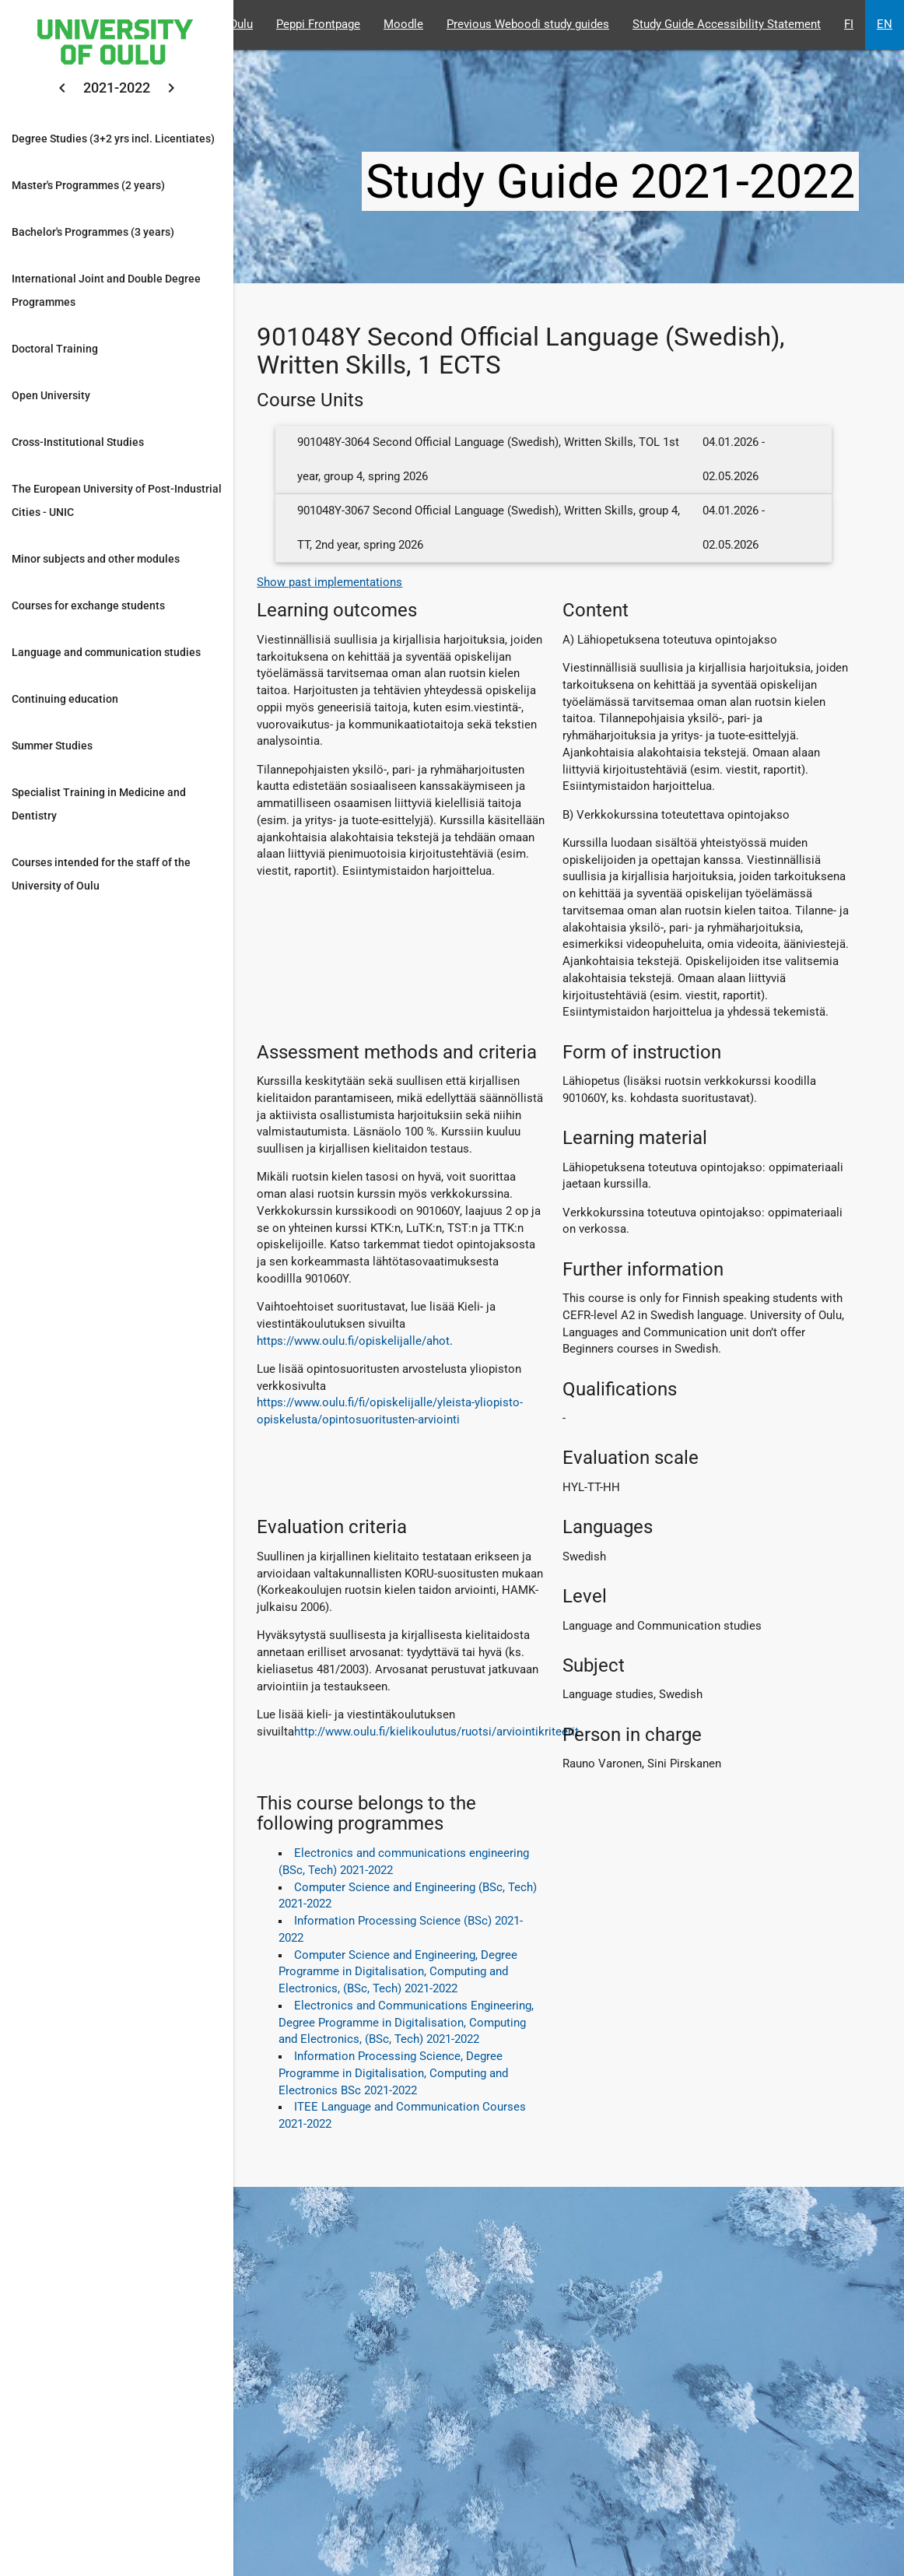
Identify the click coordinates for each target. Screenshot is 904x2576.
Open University (51, 395)
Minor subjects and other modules (96, 559)
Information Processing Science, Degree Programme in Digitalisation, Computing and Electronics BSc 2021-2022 (393, 2073)
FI (848, 24)
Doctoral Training (55, 348)
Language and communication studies (106, 652)
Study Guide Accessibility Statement (726, 24)
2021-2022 (116, 87)
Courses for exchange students (88, 605)
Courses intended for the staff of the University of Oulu (101, 874)
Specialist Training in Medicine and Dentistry (99, 804)
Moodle (403, 24)
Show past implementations (329, 582)
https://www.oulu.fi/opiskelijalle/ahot (353, 1341)
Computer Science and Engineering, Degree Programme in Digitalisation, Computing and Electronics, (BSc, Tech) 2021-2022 (398, 1972)
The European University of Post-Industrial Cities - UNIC (117, 500)
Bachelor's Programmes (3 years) (93, 232)
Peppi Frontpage (318, 24)
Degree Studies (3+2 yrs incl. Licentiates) (113, 138)
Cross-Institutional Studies (78, 442)
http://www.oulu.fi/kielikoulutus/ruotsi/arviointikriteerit (436, 1732)
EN (884, 24)
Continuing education (65, 699)
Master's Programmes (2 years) (88, 185)
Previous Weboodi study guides (528, 24)
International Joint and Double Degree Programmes (106, 290)
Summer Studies (52, 745)
